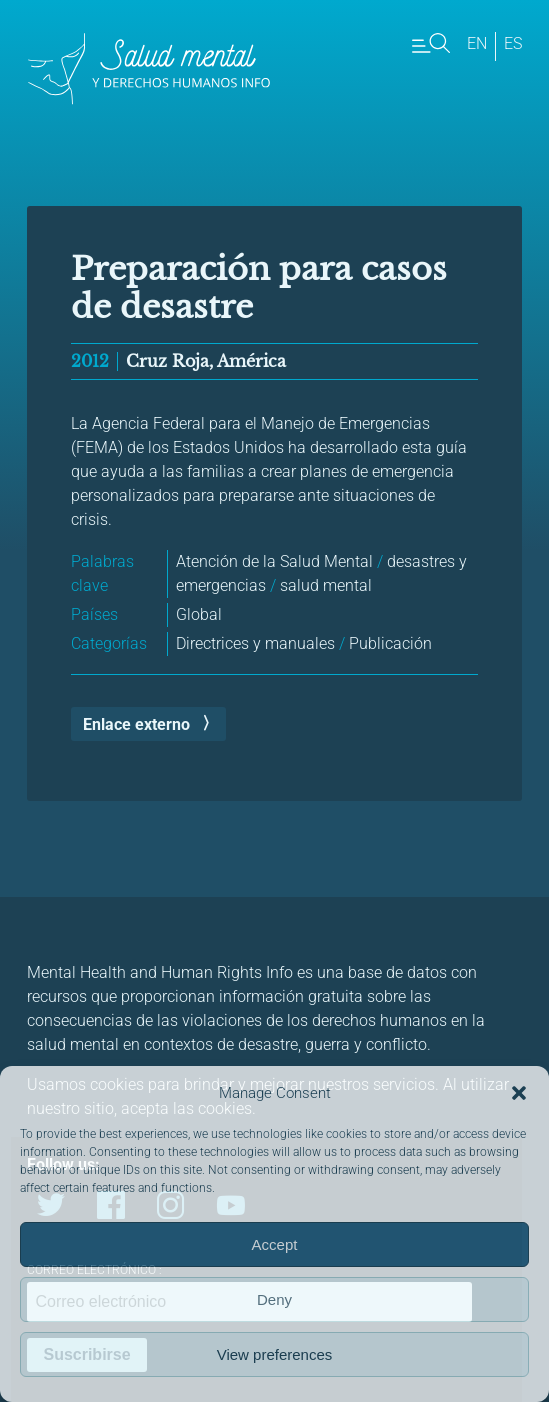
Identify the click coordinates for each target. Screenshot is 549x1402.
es (513, 43)
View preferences (275, 1354)
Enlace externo (136, 724)
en (477, 43)
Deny (274, 1299)
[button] (519, 1093)
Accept (275, 1244)
